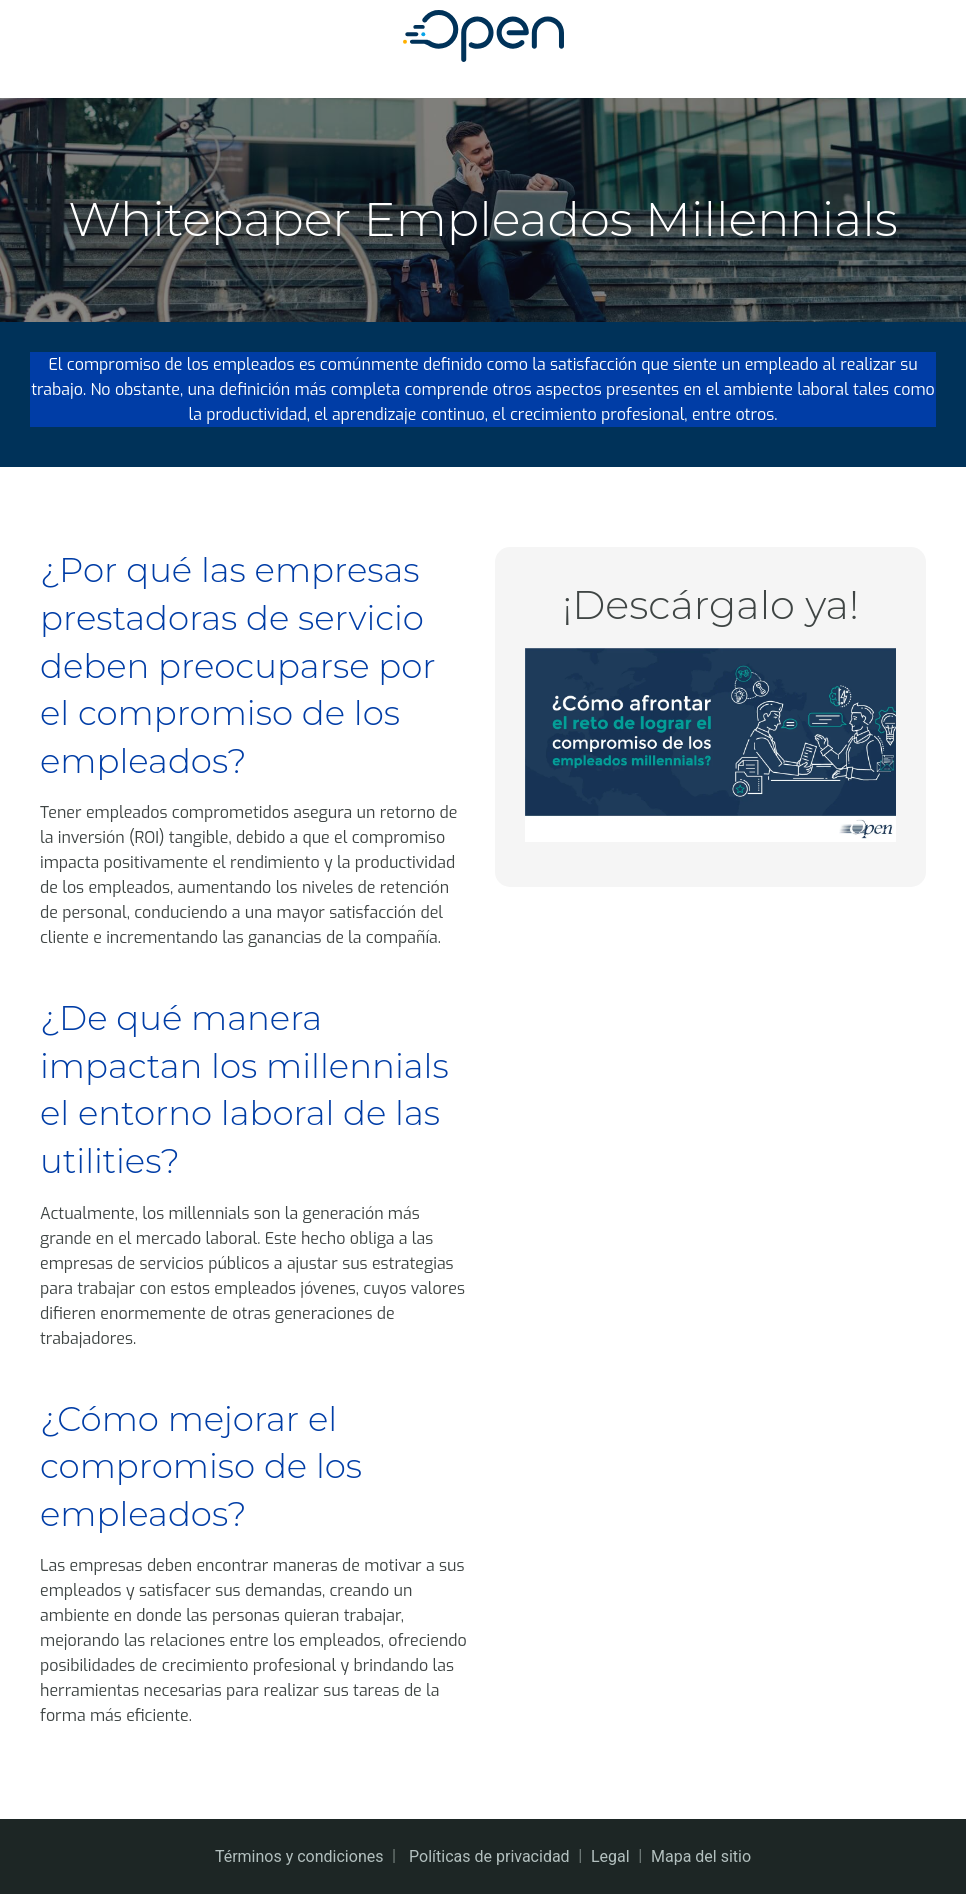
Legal (610, 1861)
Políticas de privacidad (489, 1861)
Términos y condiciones (299, 1861)
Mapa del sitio (701, 1861)
